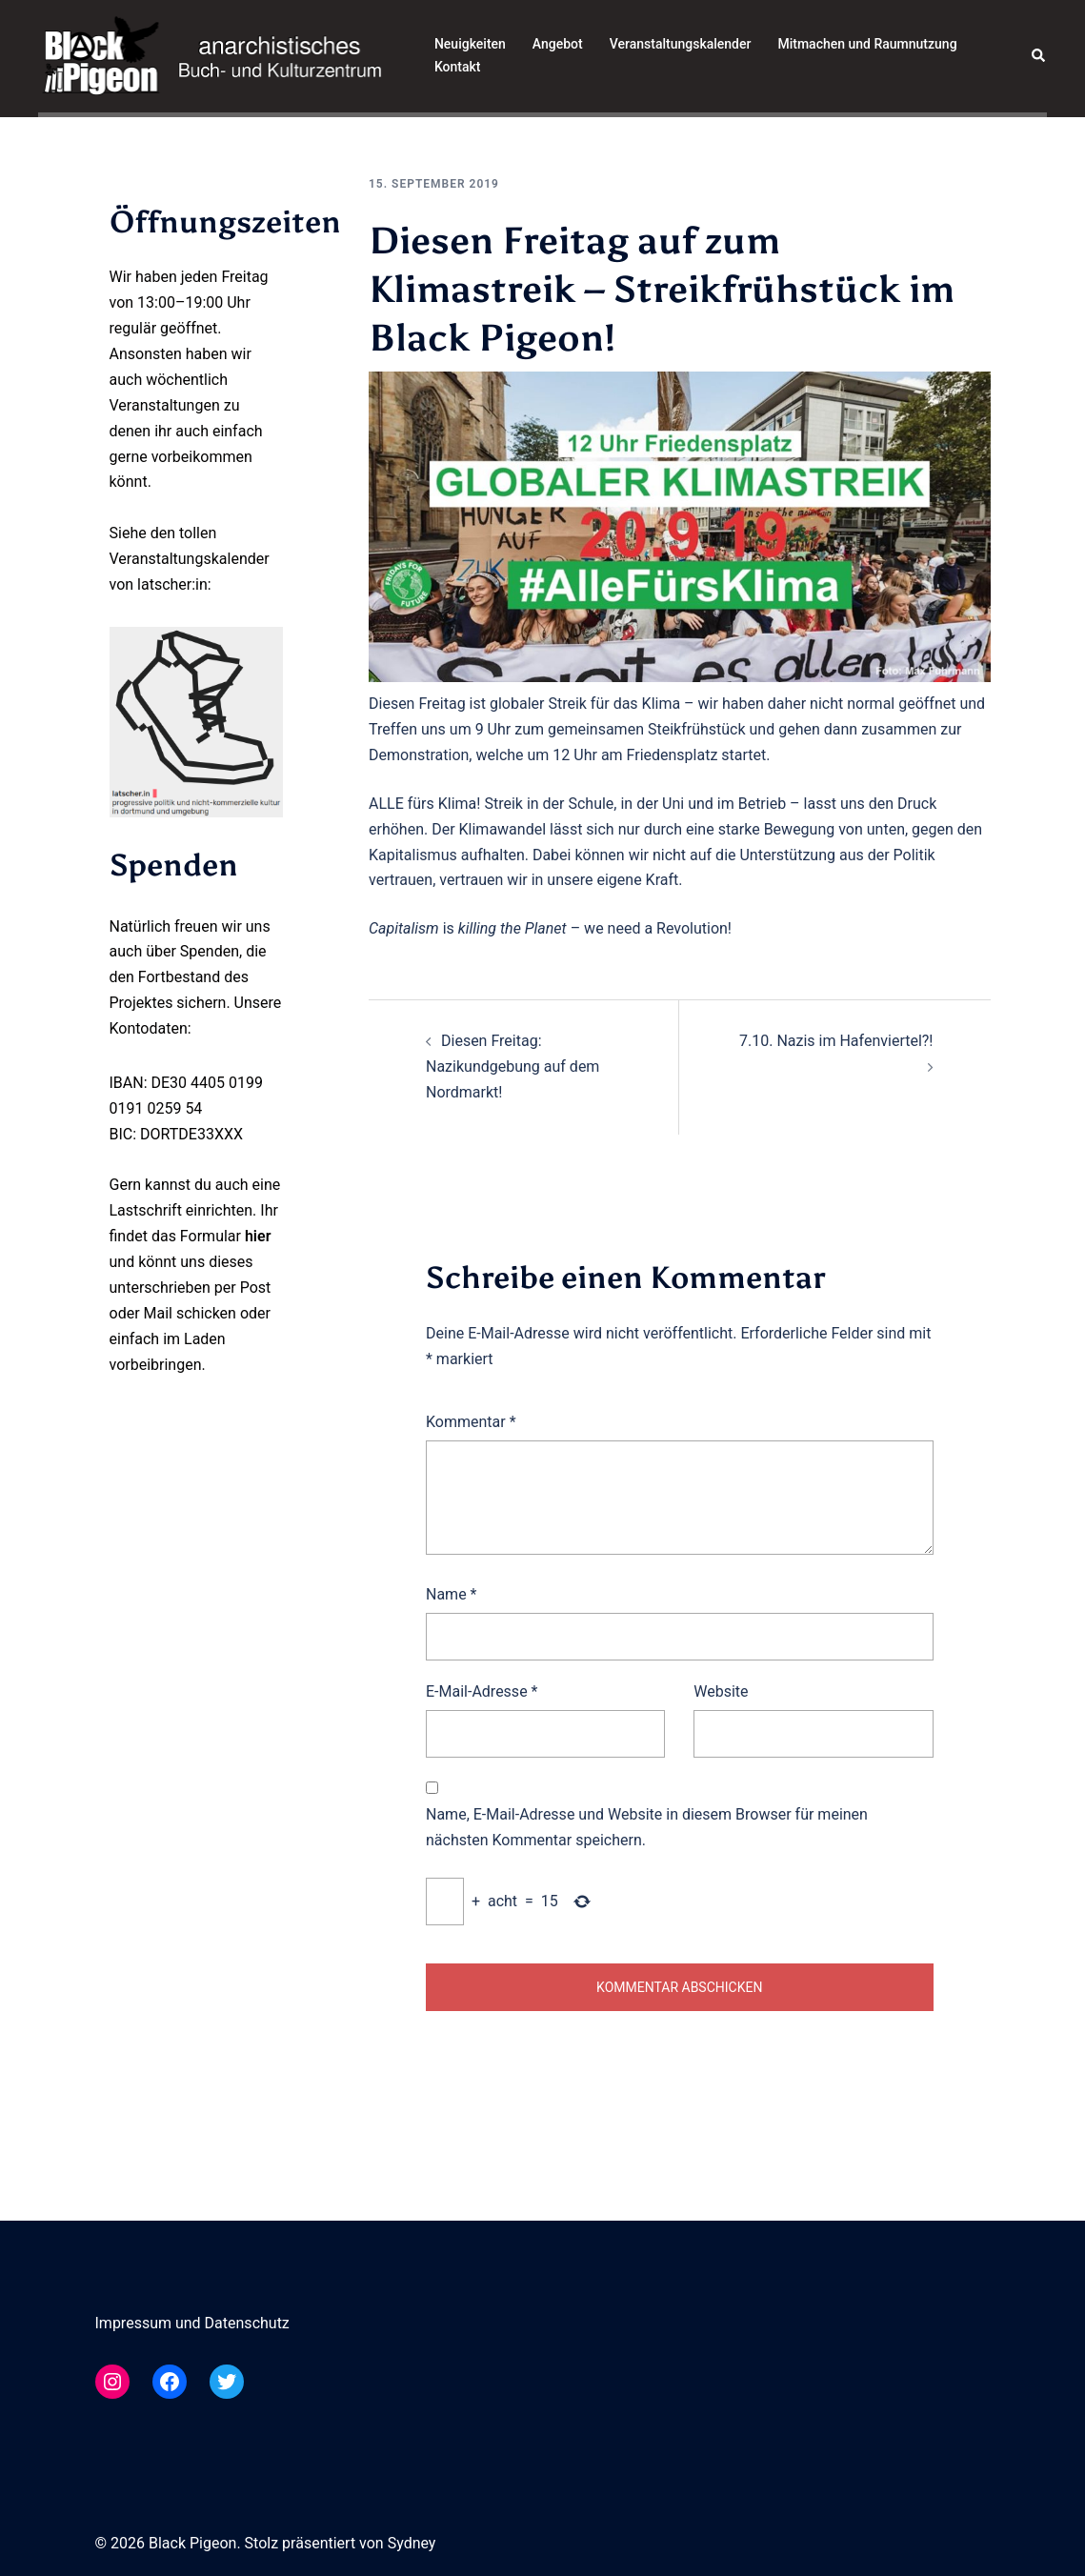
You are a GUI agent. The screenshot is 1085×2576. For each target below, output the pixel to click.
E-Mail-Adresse (481, 1691)
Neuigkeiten (470, 43)
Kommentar (471, 1422)
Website (720, 1691)
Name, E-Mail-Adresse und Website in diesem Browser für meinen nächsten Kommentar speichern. (647, 1827)
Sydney (412, 2543)
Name (451, 1594)
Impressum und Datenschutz (192, 2323)
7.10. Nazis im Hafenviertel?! (836, 1041)
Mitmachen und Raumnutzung (866, 43)
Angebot (557, 43)
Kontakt (457, 66)
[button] (1039, 56)
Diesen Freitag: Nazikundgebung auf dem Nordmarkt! (512, 1066)
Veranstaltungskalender (681, 43)
